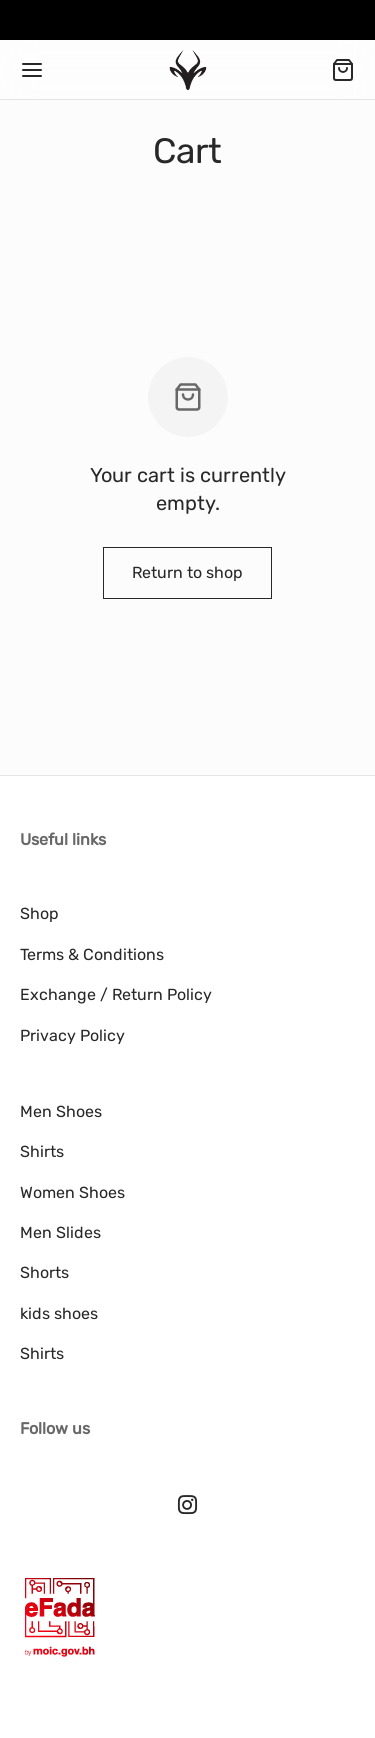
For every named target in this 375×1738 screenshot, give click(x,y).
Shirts (42, 1151)
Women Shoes (72, 1192)
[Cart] (343, 70)
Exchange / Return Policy (116, 994)
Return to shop (187, 572)
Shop (39, 913)
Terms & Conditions (92, 954)
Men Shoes (61, 1111)
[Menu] (32, 70)
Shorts (44, 1272)
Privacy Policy (72, 1035)
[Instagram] (187, 1506)
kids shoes (59, 1313)
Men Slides (60, 1232)
